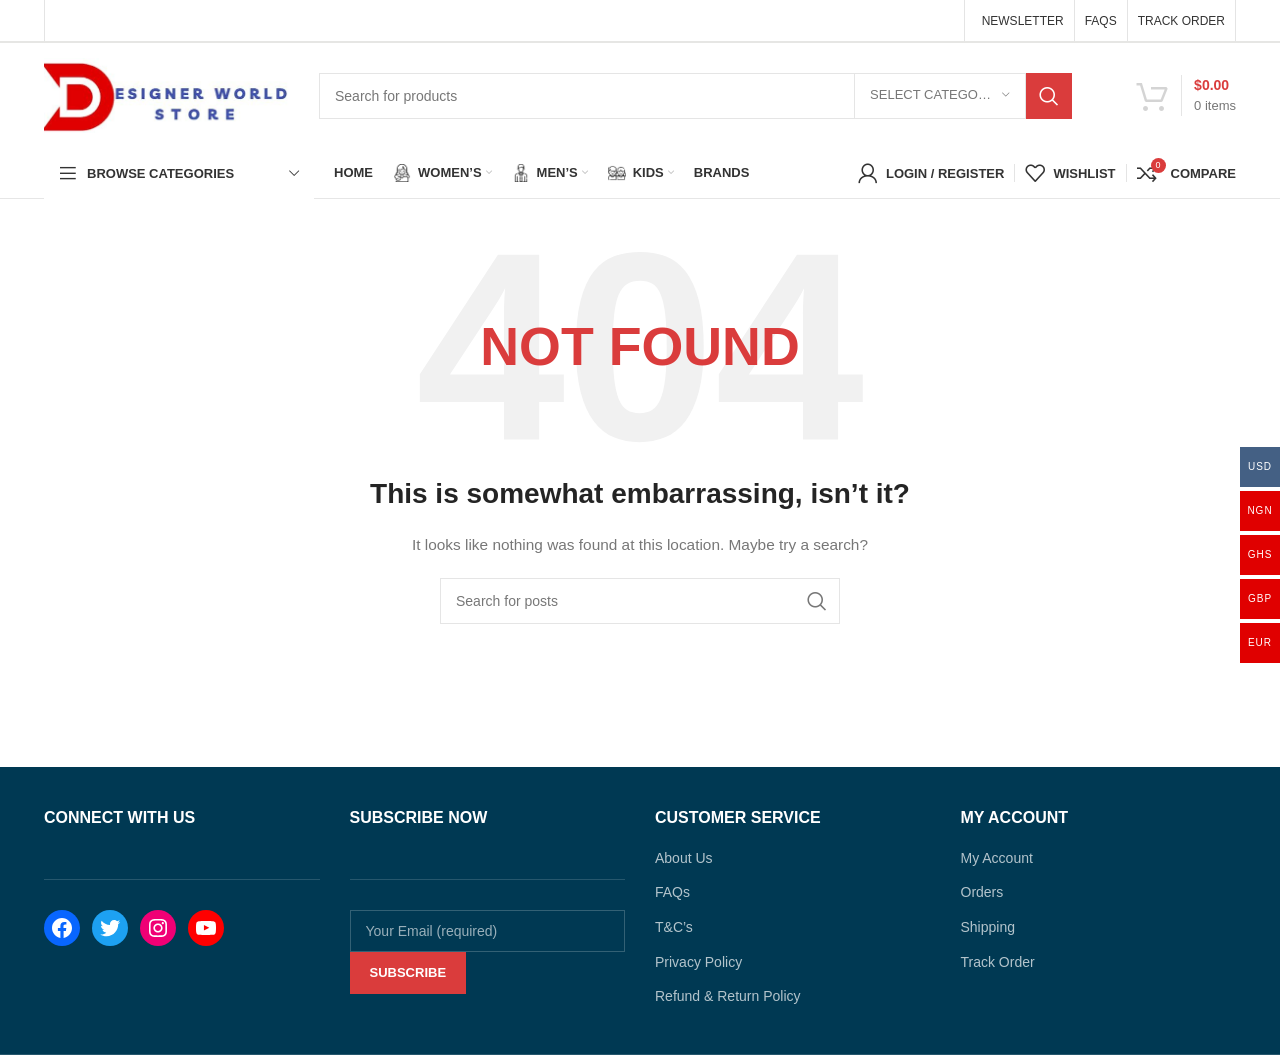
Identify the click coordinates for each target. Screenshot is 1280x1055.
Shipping (988, 927)
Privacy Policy (698, 962)
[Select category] (940, 96)
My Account (997, 858)
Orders (982, 892)
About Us (684, 858)
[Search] (695, 96)
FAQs (672, 892)
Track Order (998, 962)
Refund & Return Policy (728, 996)
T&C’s (674, 927)
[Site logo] (166, 94)
